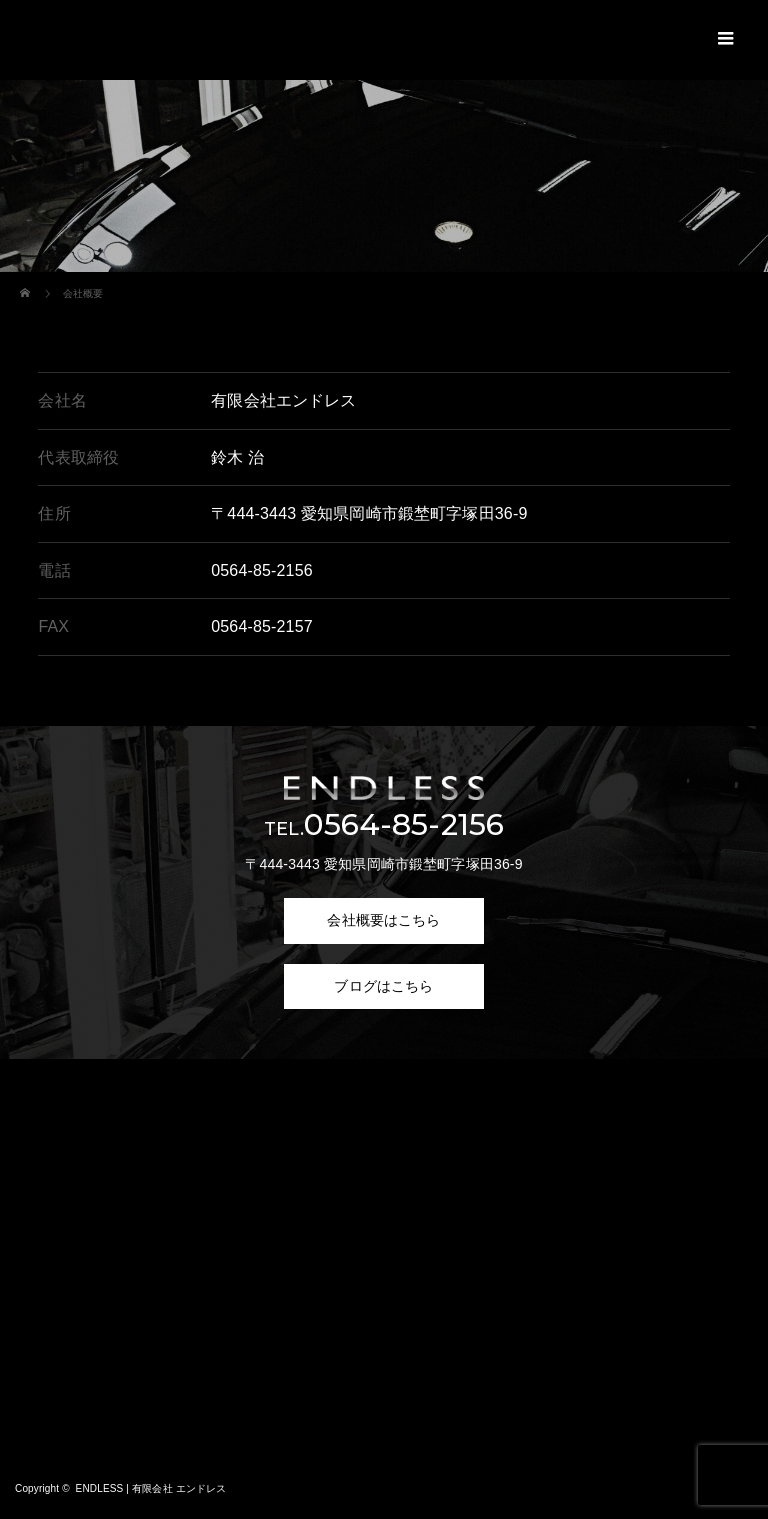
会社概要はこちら (383, 920)
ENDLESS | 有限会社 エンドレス (151, 1488)
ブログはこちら (383, 986)
